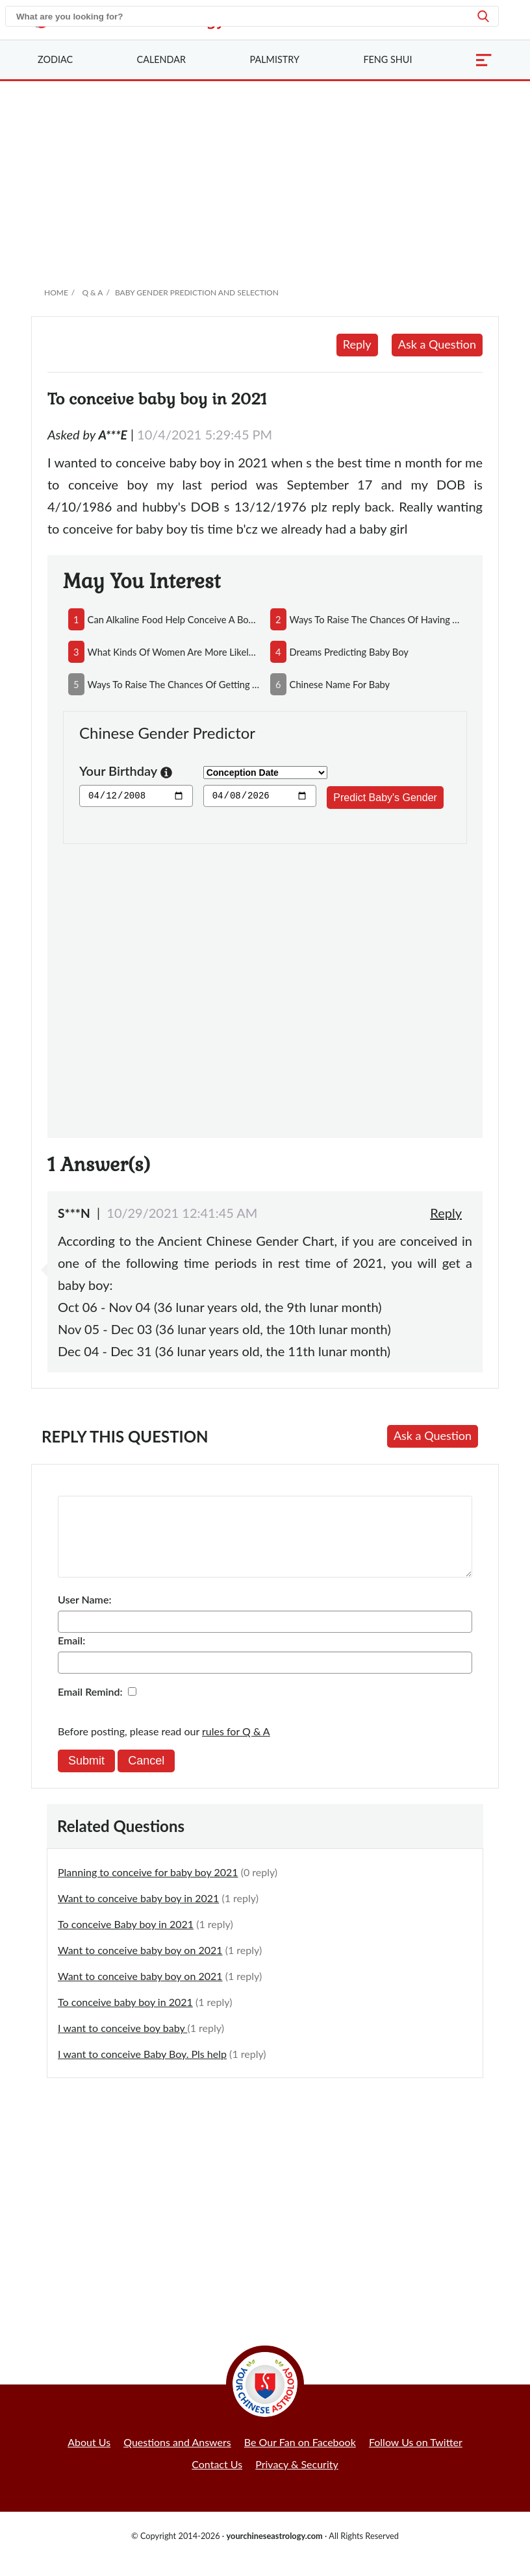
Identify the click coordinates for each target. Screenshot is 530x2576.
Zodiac (55, 59)
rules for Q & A (236, 1746)
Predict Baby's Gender (385, 797)
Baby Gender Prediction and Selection (197, 292)
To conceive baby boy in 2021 (125, 2017)
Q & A (92, 292)
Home (56, 292)
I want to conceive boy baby (122, 2043)
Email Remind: (90, 1707)
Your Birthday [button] (125, 772)
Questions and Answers (177, 2457)
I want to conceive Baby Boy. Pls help (142, 2069)
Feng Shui (387, 59)
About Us (89, 2457)
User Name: (84, 1615)
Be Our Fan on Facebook (300, 2457)
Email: (71, 1656)
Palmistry (274, 59)
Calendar (161, 59)
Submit (86, 1776)
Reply (357, 344)
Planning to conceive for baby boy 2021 (148, 1887)
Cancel (146, 1776)
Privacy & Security (296, 2479)
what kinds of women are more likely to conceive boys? (174, 652)
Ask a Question (437, 344)
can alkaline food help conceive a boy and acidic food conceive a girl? (174, 619)
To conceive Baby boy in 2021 (126, 1939)
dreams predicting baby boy (349, 652)
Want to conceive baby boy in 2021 (138, 1913)
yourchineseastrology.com (274, 2551)
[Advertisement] (265, 178)
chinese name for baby (340, 684)
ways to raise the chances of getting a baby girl (174, 684)
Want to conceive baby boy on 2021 (140, 1965)
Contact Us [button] (217, 2479)
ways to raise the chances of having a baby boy (376, 619)
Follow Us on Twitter (415, 2457)
